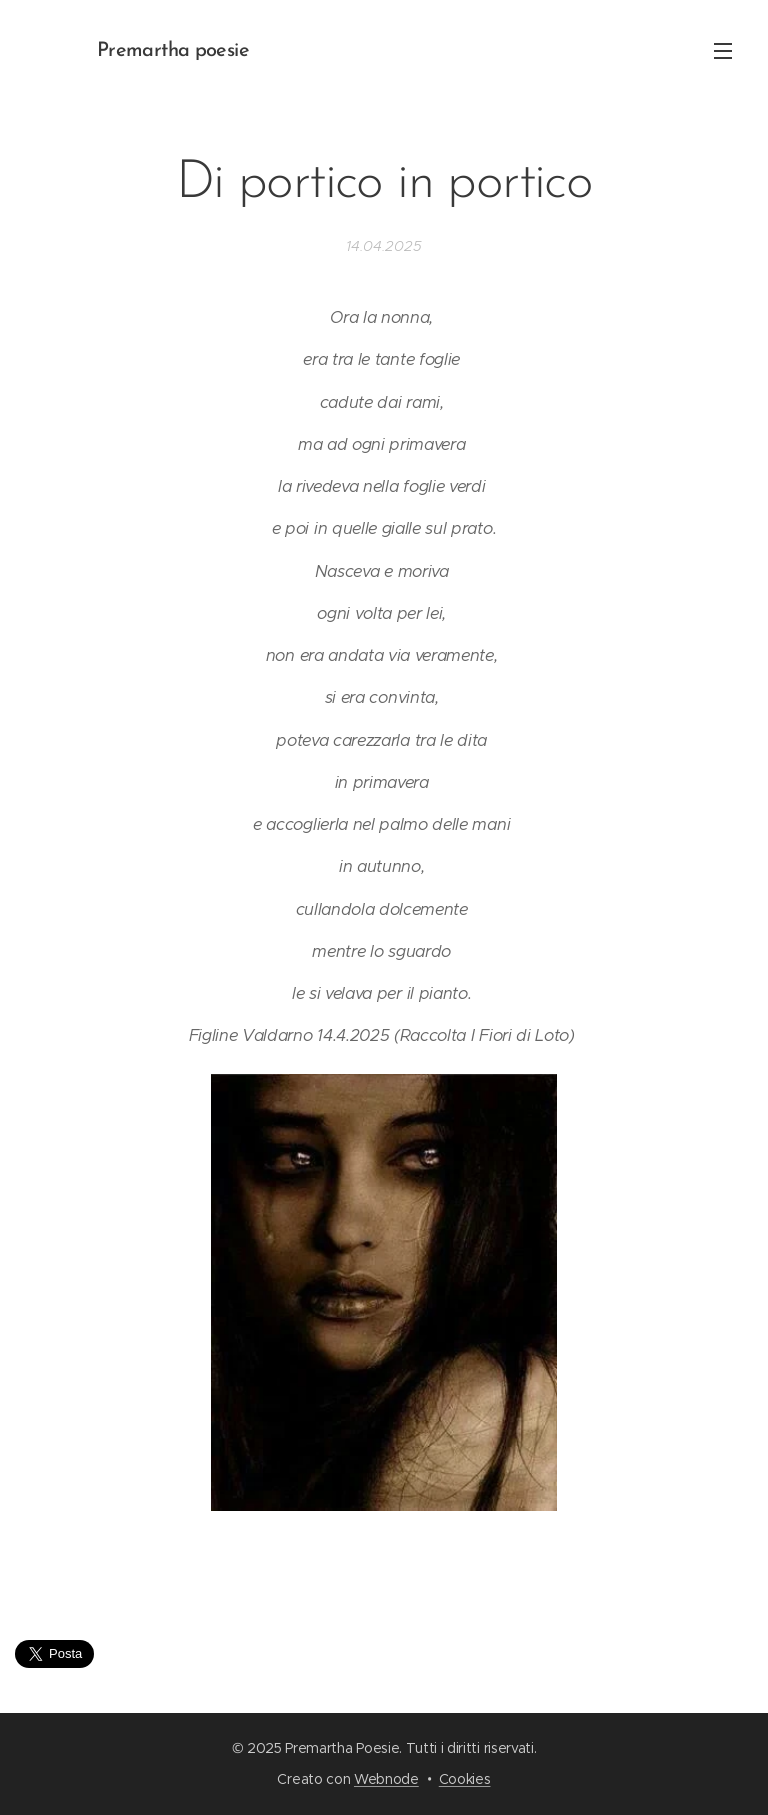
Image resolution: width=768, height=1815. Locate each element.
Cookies (465, 1779)
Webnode (386, 1779)
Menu (723, 51)
